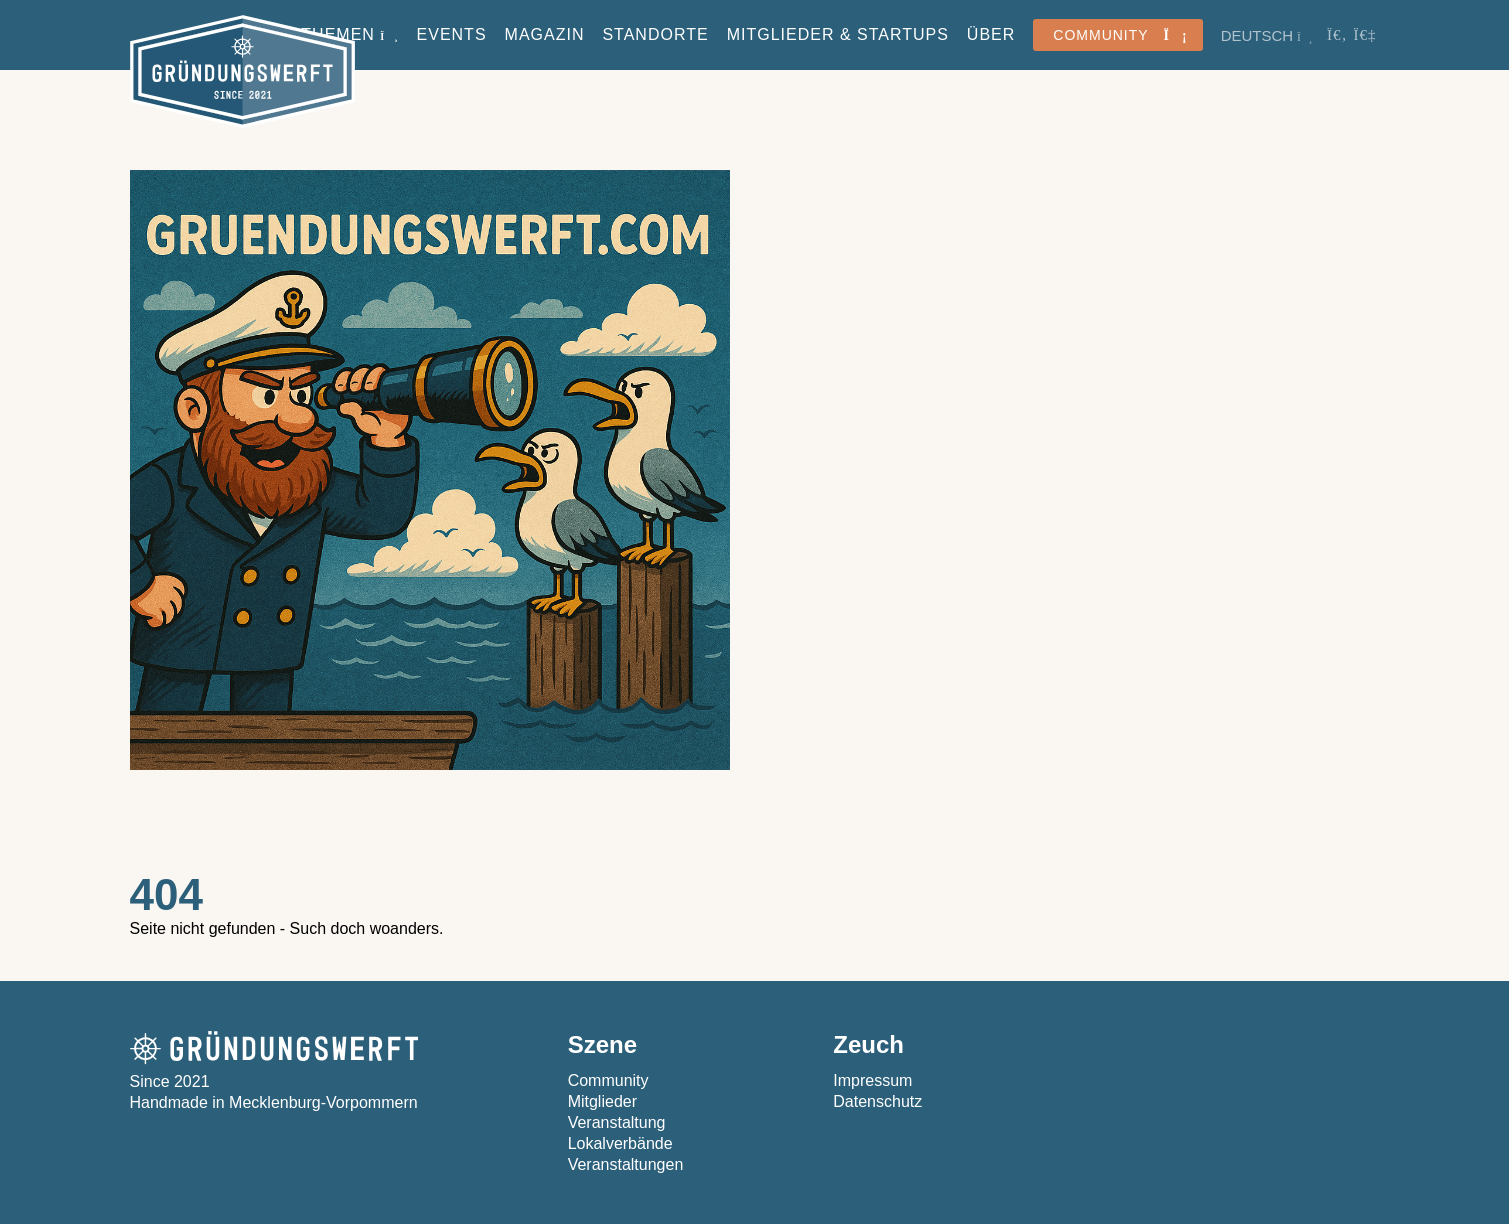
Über (991, 34)
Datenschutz (877, 1101)
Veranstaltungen (626, 1164)
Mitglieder (602, 1101)
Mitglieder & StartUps (838, 34)
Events (452, 34)
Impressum (872, 1080)
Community (608, 1080)
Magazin (545, 34)
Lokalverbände (620, 1143)
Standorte (655, 34)
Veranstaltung (617, 1122)
